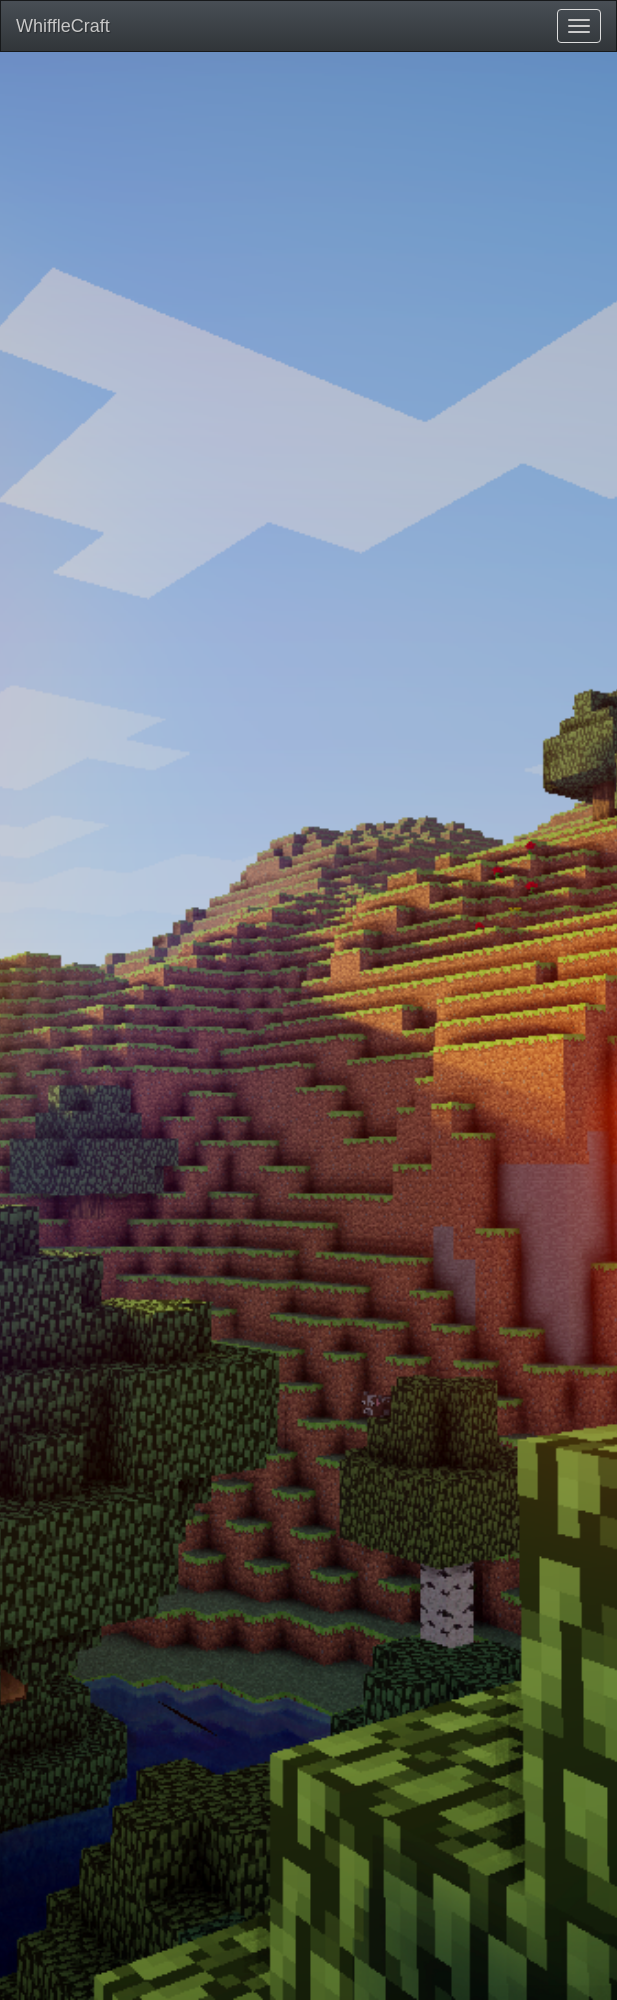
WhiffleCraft (63, 26)
